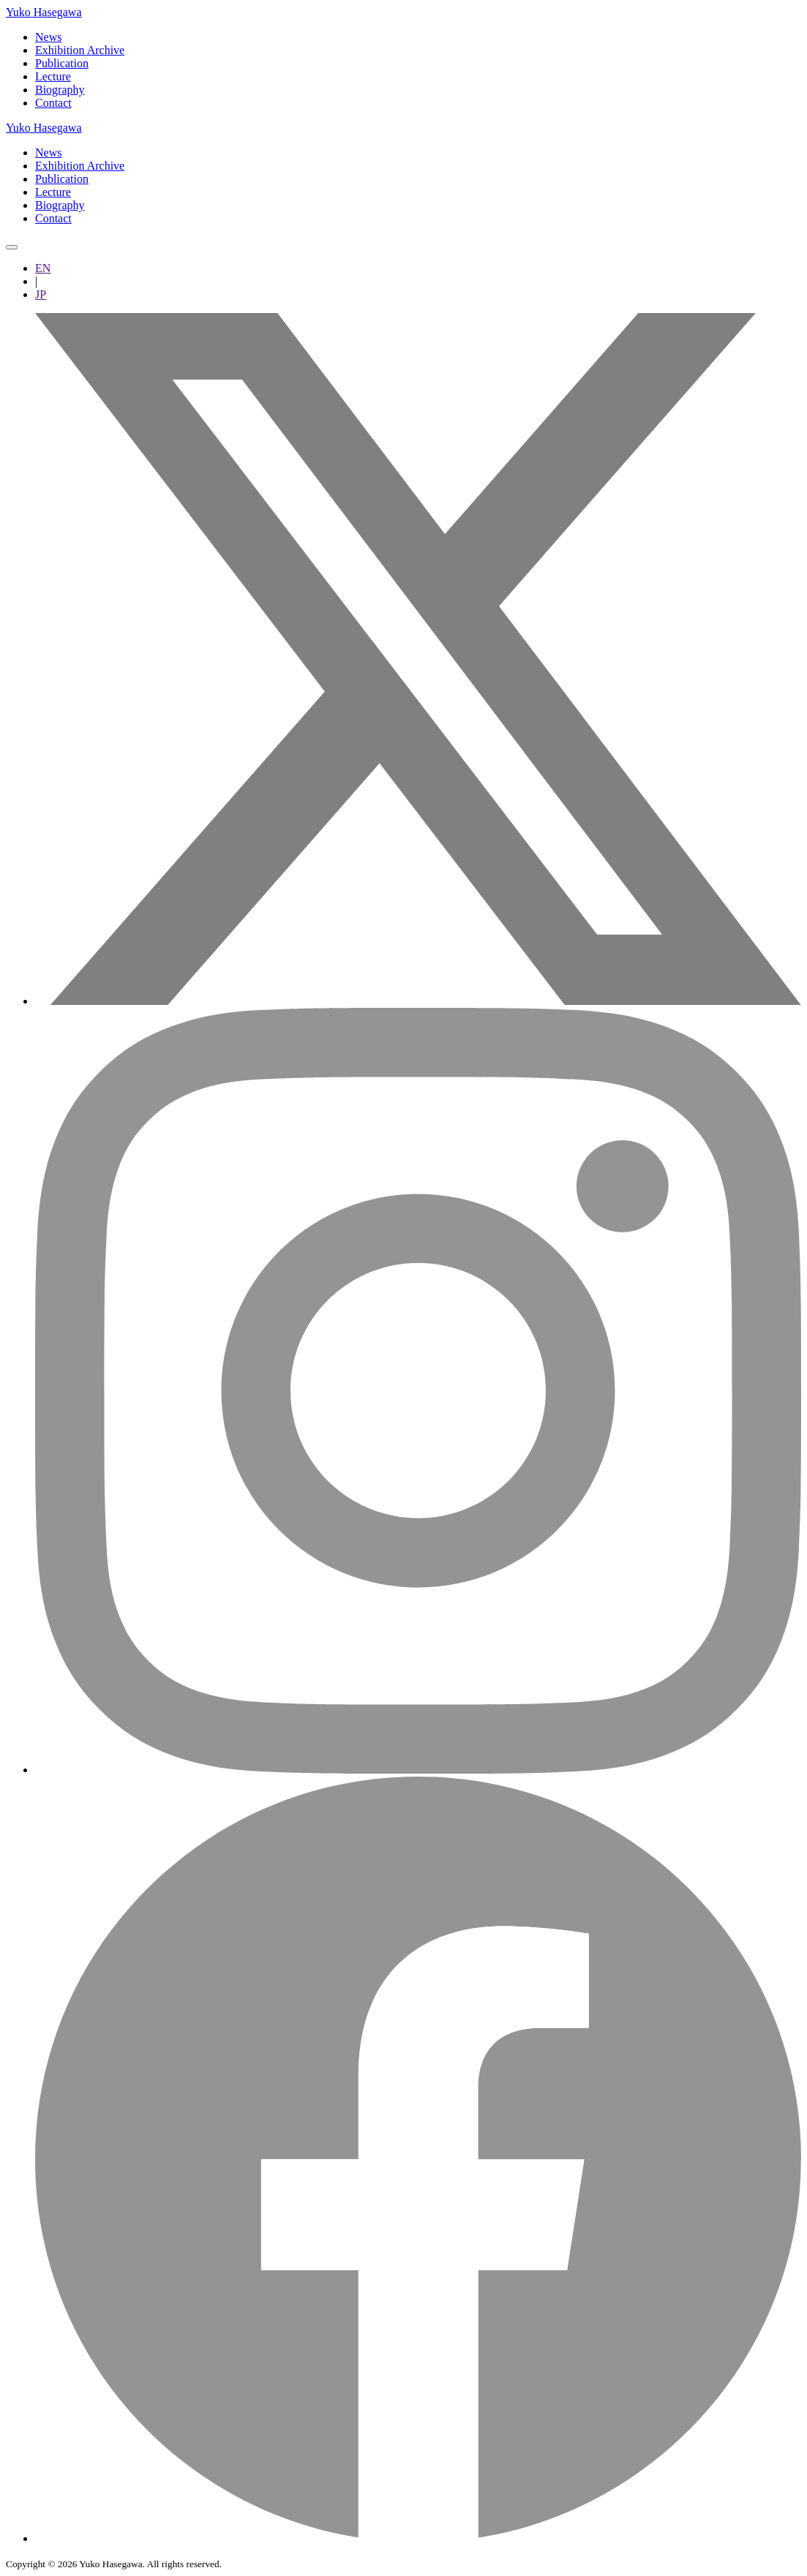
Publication (62, 63)
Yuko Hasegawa (44, 12)
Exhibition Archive (79, 50)
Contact (53, 103)
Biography (60, 89)
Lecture (53, 76)
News (48, 37)
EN (42, 268)
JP (40, 294)
